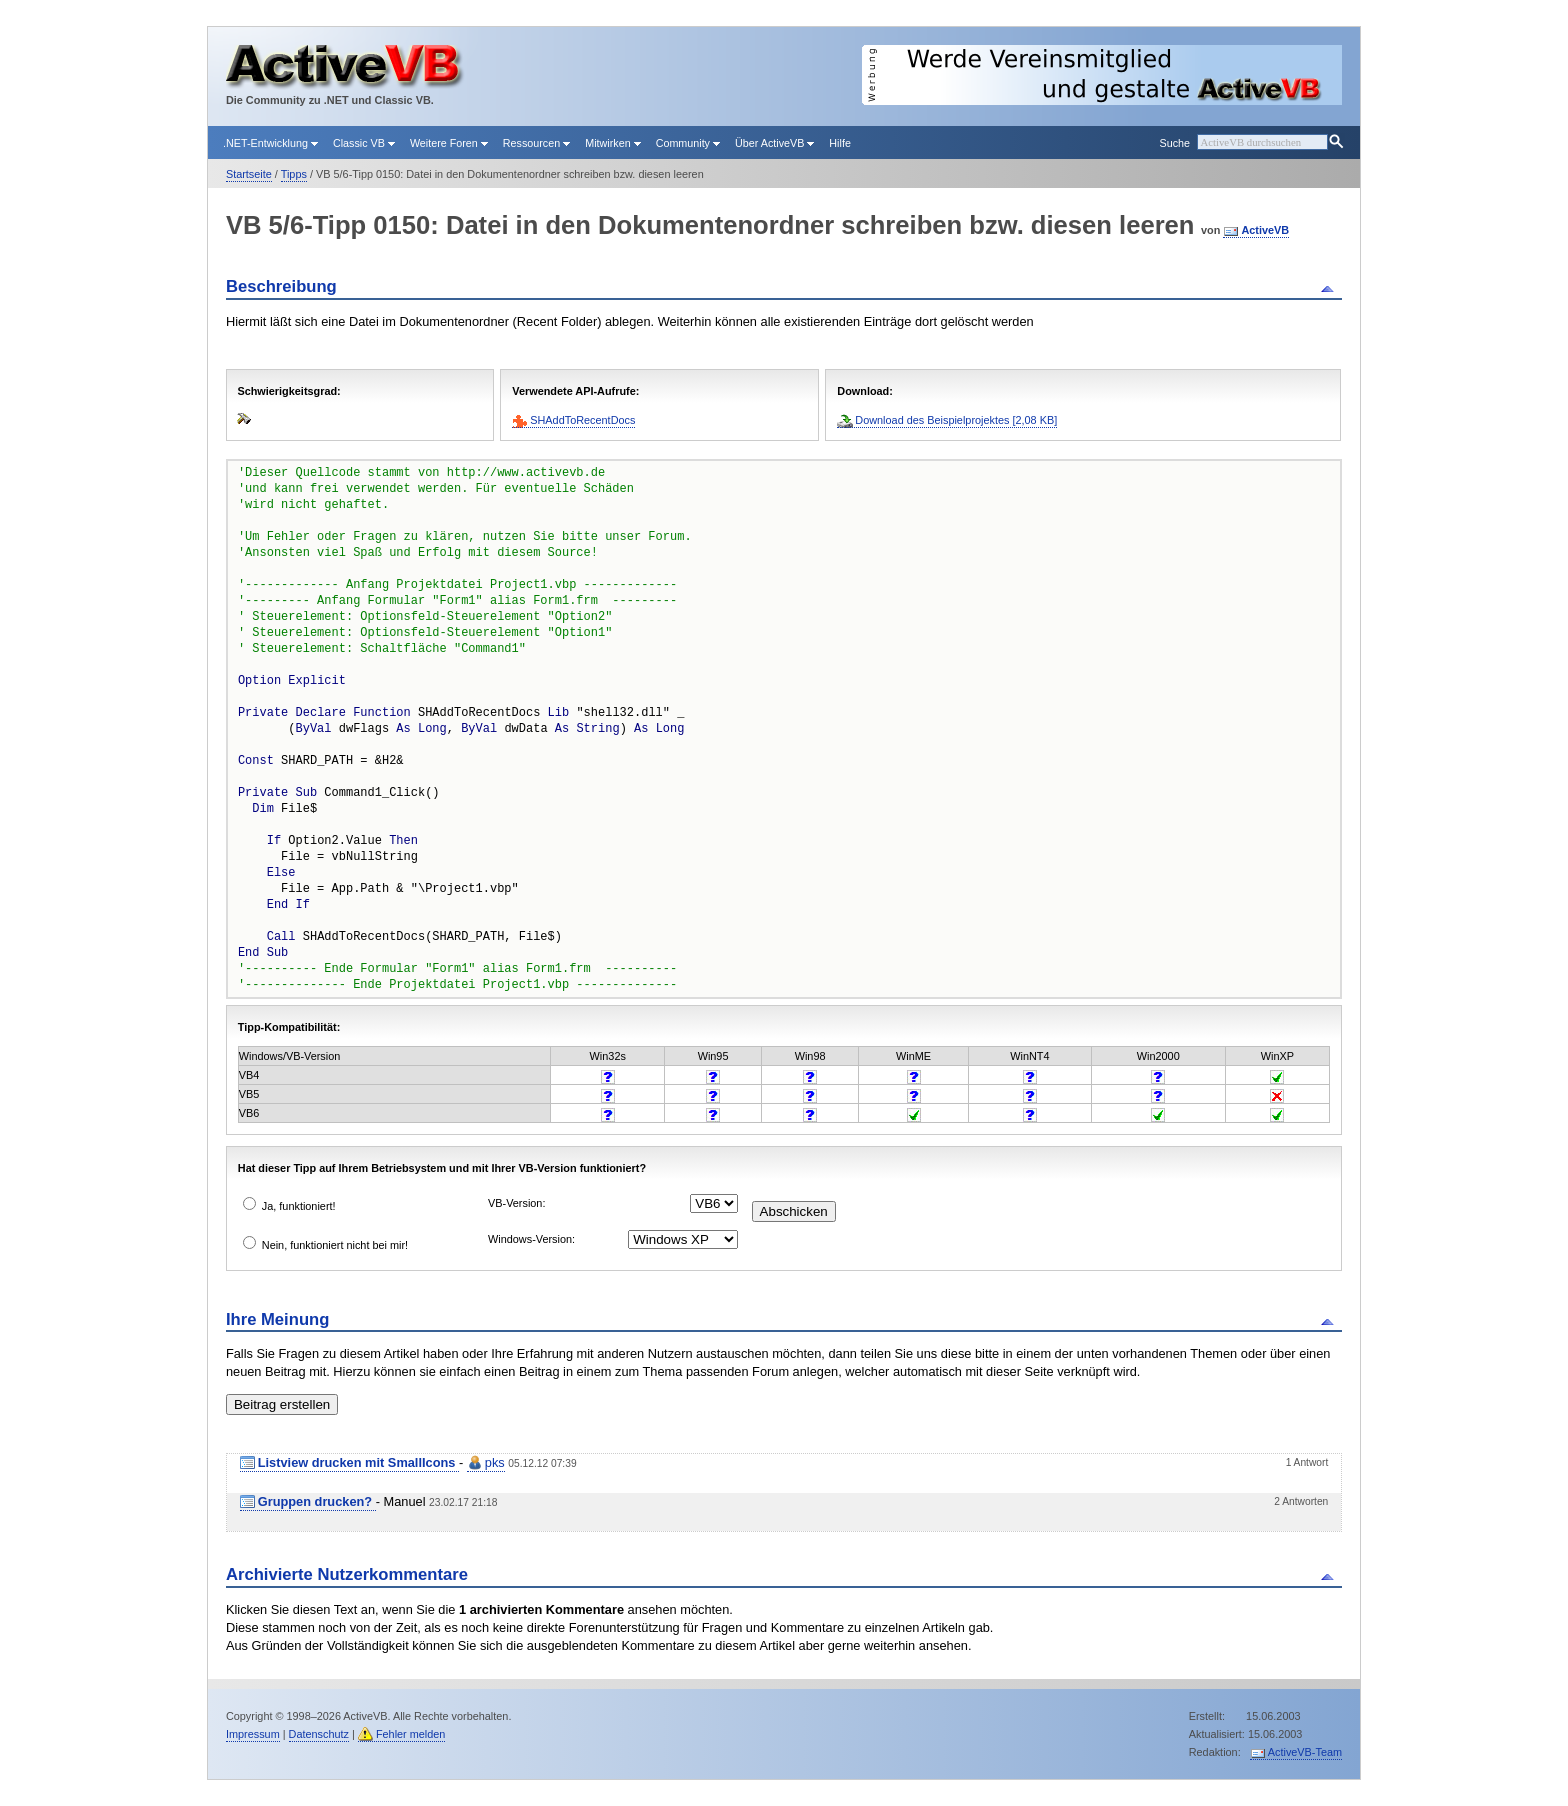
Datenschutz (319, 1734)
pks (495, 1462)
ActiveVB (1265, 230)
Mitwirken (612, 143)
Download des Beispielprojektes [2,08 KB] (956, 420)
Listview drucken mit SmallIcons (358, 1462)
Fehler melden (411, 1734)
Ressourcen (536, 143)
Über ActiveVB (774, 143)
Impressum (253, 1734)
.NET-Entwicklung (270, 143)
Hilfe (840, 143)
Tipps (294, 174)
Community (688, 143)
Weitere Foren (449, 143)
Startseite (249, 174)
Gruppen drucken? (317, 1501)
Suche (1174, 143)
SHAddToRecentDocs (582, 420)
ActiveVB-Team (1305, 1752)
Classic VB (364, 143)
